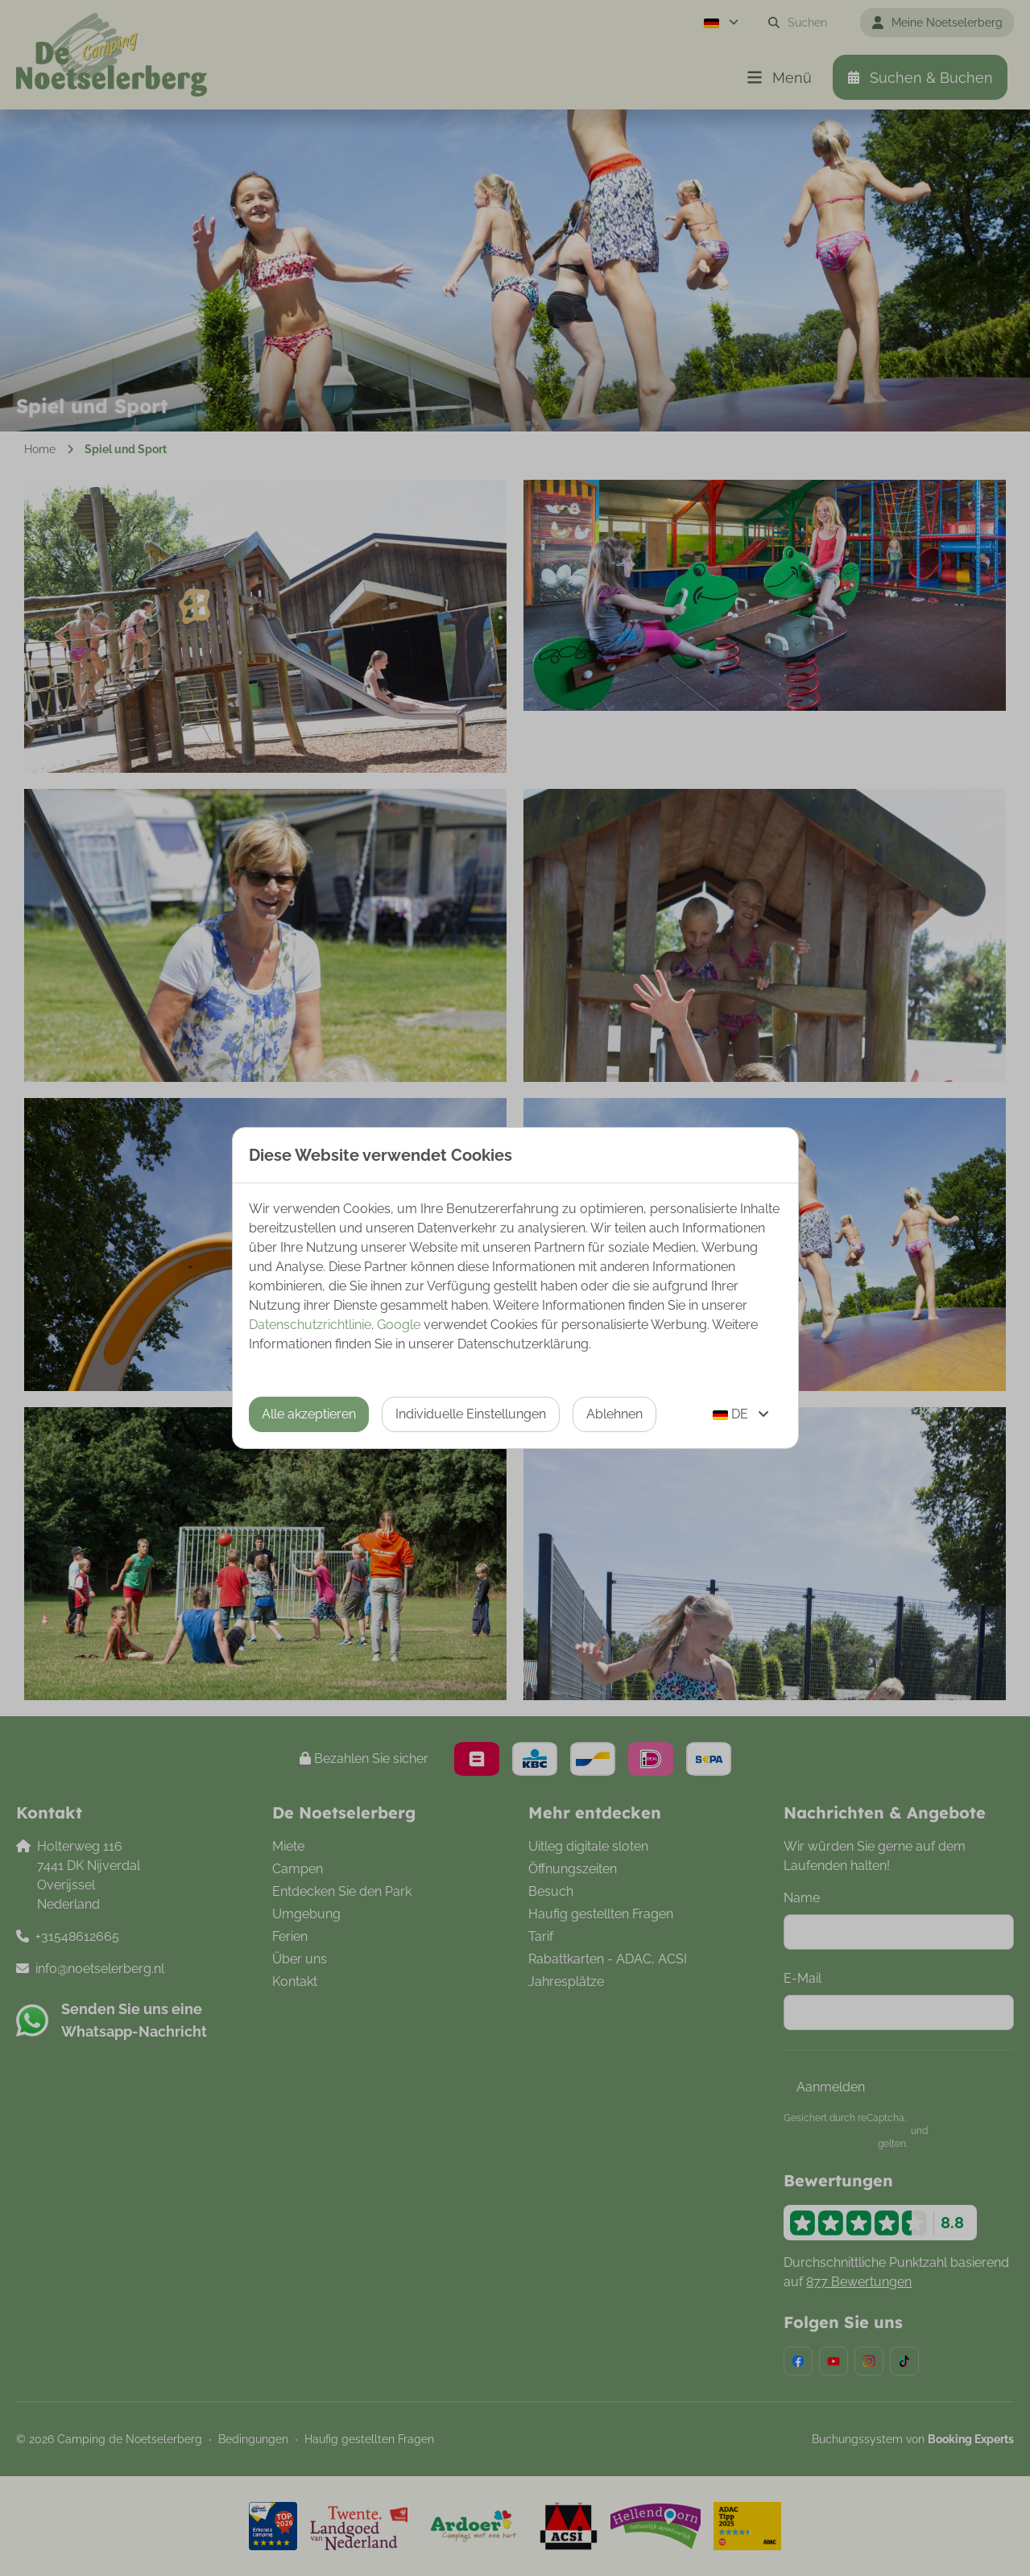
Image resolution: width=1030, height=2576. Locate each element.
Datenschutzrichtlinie (310, 1324)
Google (398, 1324)
